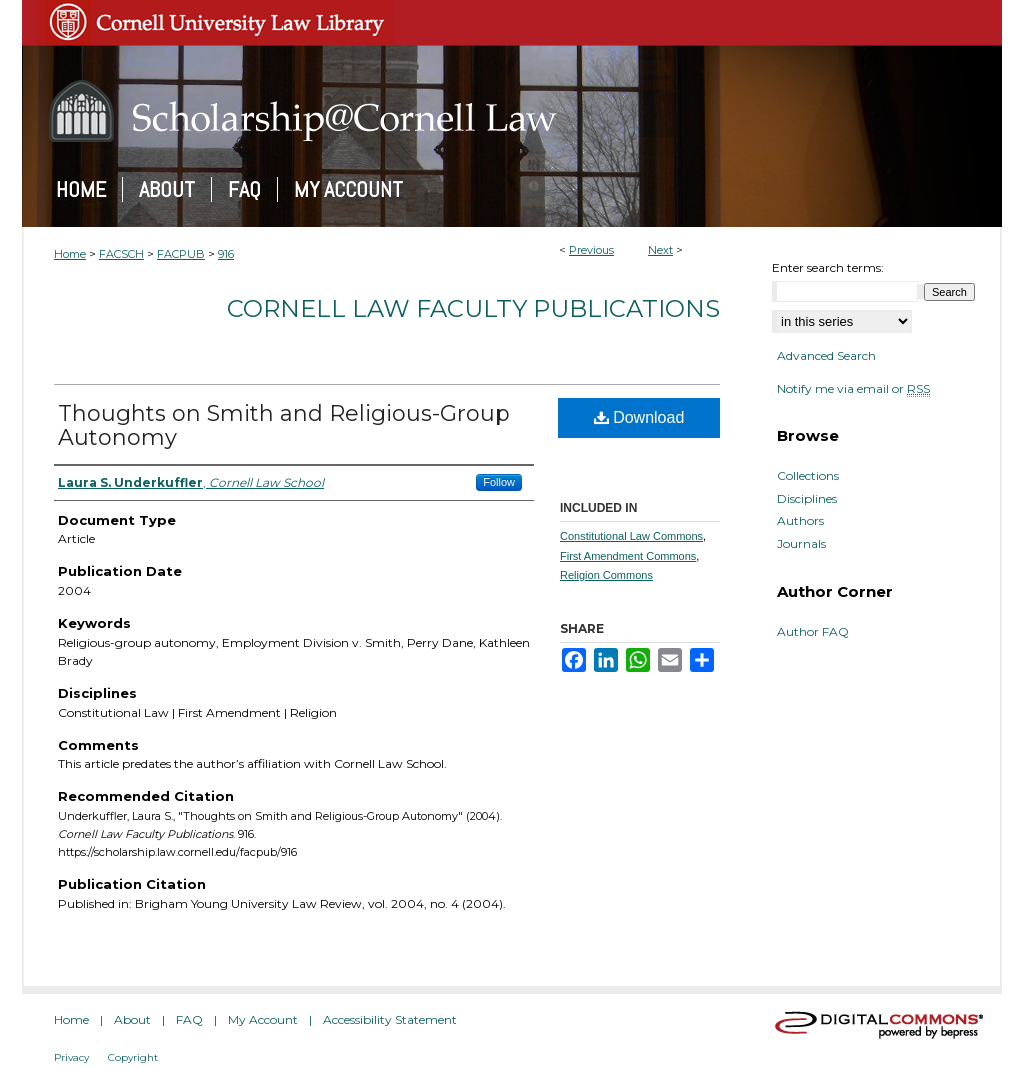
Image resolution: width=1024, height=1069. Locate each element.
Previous (591, 250)
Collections (808, 476)
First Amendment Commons (628, 556)
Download (639, 417)
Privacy (71, 1057)
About (132, 1019)
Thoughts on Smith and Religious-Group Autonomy (284, 425)
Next (660, 250)
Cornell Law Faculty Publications (473, 308)
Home (70, 254)
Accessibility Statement (390, 1019)
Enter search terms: (828, 267)
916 (226, 254)
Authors (800, 521)
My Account (263, 1019)
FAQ (189, 1019)
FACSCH (121, 254)
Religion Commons (606, 575)
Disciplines (807, 499)
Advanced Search (826, 355)
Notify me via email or (853, 389)
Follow (499, 482)
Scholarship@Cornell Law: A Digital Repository (512, 111)
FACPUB (181, 254)
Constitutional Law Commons (631, 536)
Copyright (133, 1057)
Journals (801, 544)
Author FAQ (813, 632)
